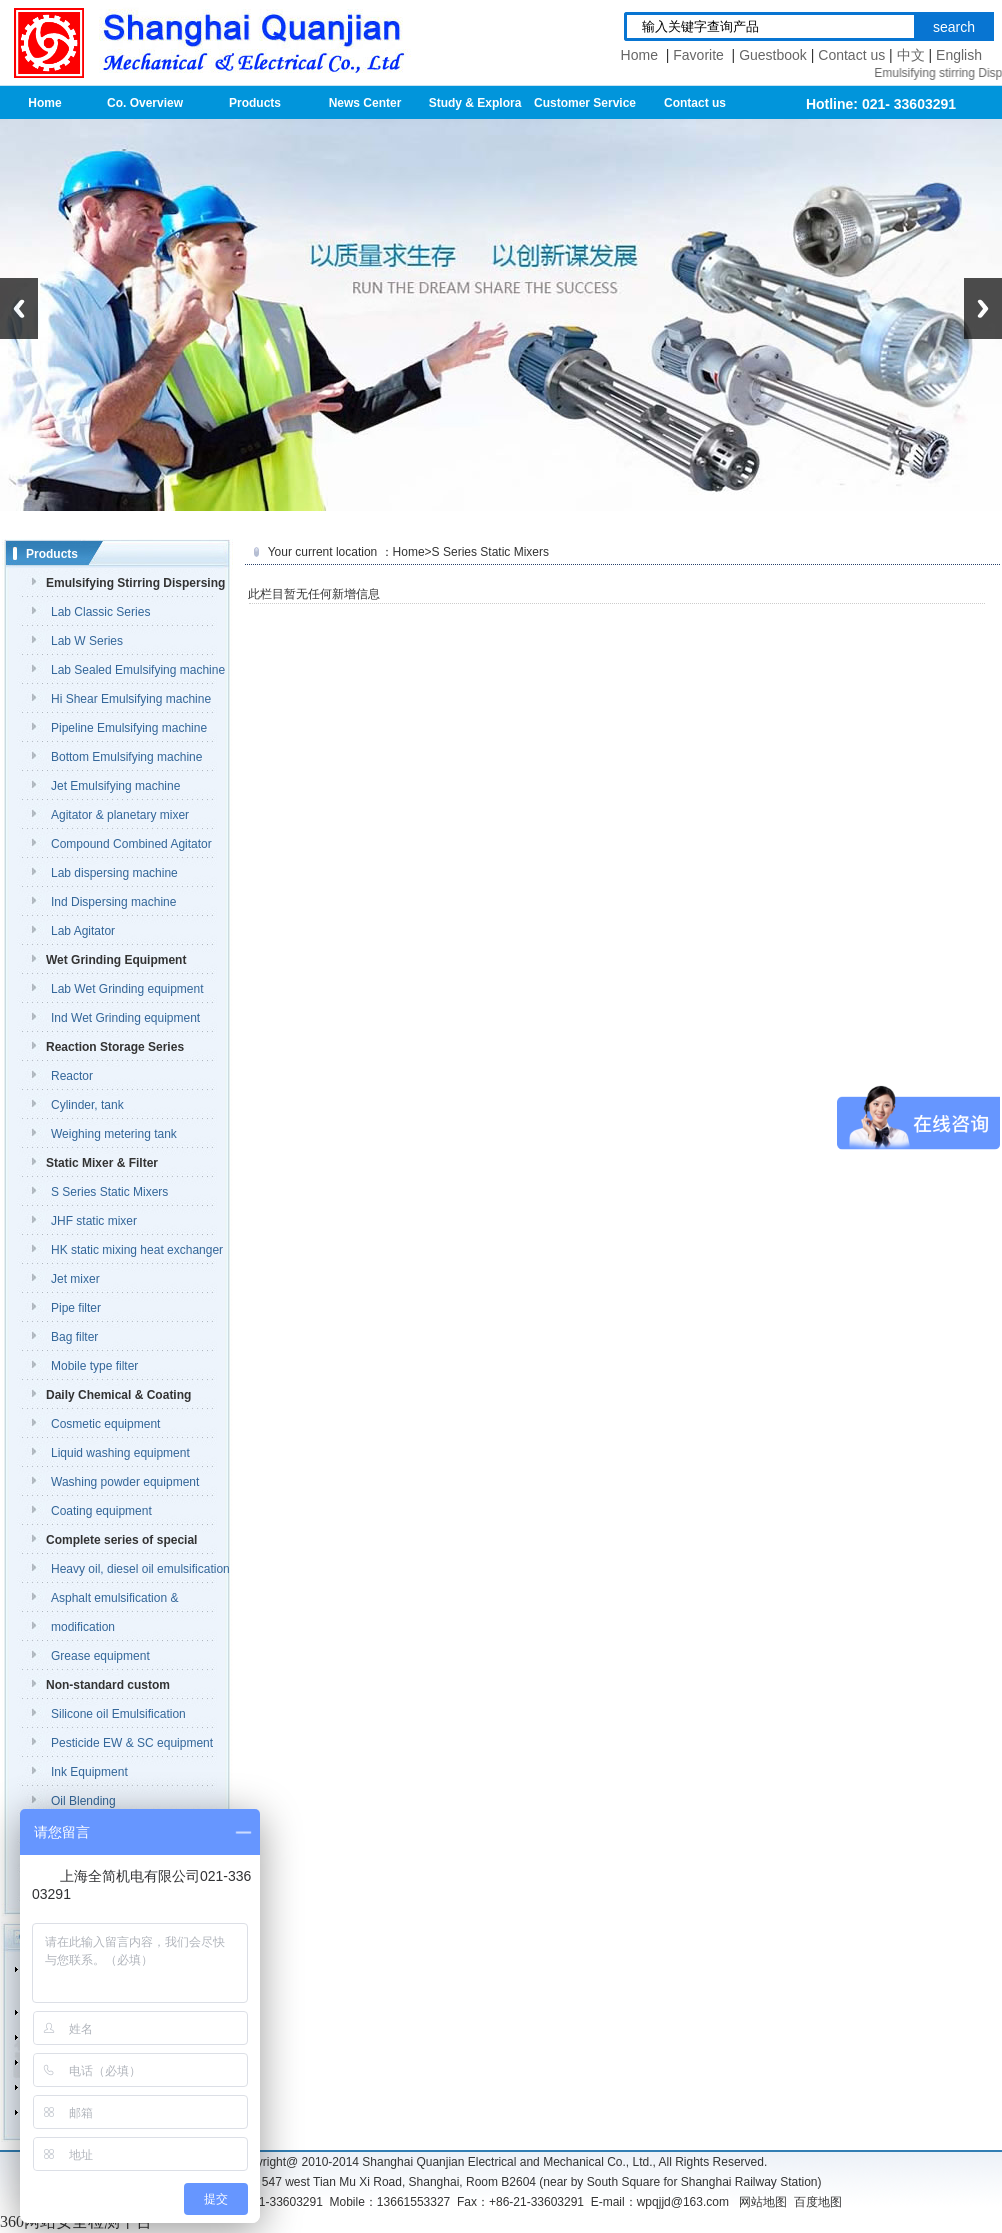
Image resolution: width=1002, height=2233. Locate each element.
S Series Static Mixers (109, 1192)
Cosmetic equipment (105, 1424)
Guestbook (773, 55)
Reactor (72, 1076)
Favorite (700, 55)
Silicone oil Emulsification (118, 1714)
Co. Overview (145, 103)
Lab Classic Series (100, 612)
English (959, 55)
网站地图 (763, 2202)
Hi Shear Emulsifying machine (131, 699)
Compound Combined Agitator (131, 844)
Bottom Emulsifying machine (126, 757)
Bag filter (74, 1337)
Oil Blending (83, 1801)
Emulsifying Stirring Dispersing (135, 583)
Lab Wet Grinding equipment (127, 989)
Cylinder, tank (87, 1105)
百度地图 (818, 2202)
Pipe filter (76, 1308)
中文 (911, 55)
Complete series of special (121, 1540)
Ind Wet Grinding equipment (125, 1018)
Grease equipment (100, 1656)
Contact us (851, 55)
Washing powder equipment (125, 1482)
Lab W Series (87, 641)
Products (255, 103)
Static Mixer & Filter (102, 1163)
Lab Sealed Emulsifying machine (138, 670)
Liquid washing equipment (120, 1453)
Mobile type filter (94, 1366)
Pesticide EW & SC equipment (132, 1743)
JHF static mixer (94, 1221)
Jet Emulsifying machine (115, 786)
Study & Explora (475, 103)
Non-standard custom (108, 1685)
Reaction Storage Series (115, 1047)
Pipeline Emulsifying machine (129, 728)
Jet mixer (75, 1279)
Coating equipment (101, 1511)
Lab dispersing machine (114, 873)
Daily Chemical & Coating (118, 1395)
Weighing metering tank (114, 1134)
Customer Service (585, 103)
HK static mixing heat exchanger (137, 1250)
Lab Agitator (83, 931)
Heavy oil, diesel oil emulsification (140, 1569)
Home (641, 55)
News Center (365, 103)
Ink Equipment (89, 1772)
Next (983, 308)
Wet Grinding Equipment (116, 960)
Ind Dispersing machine (113, 902)
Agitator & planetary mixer (120, 815)
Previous (19, 308)
